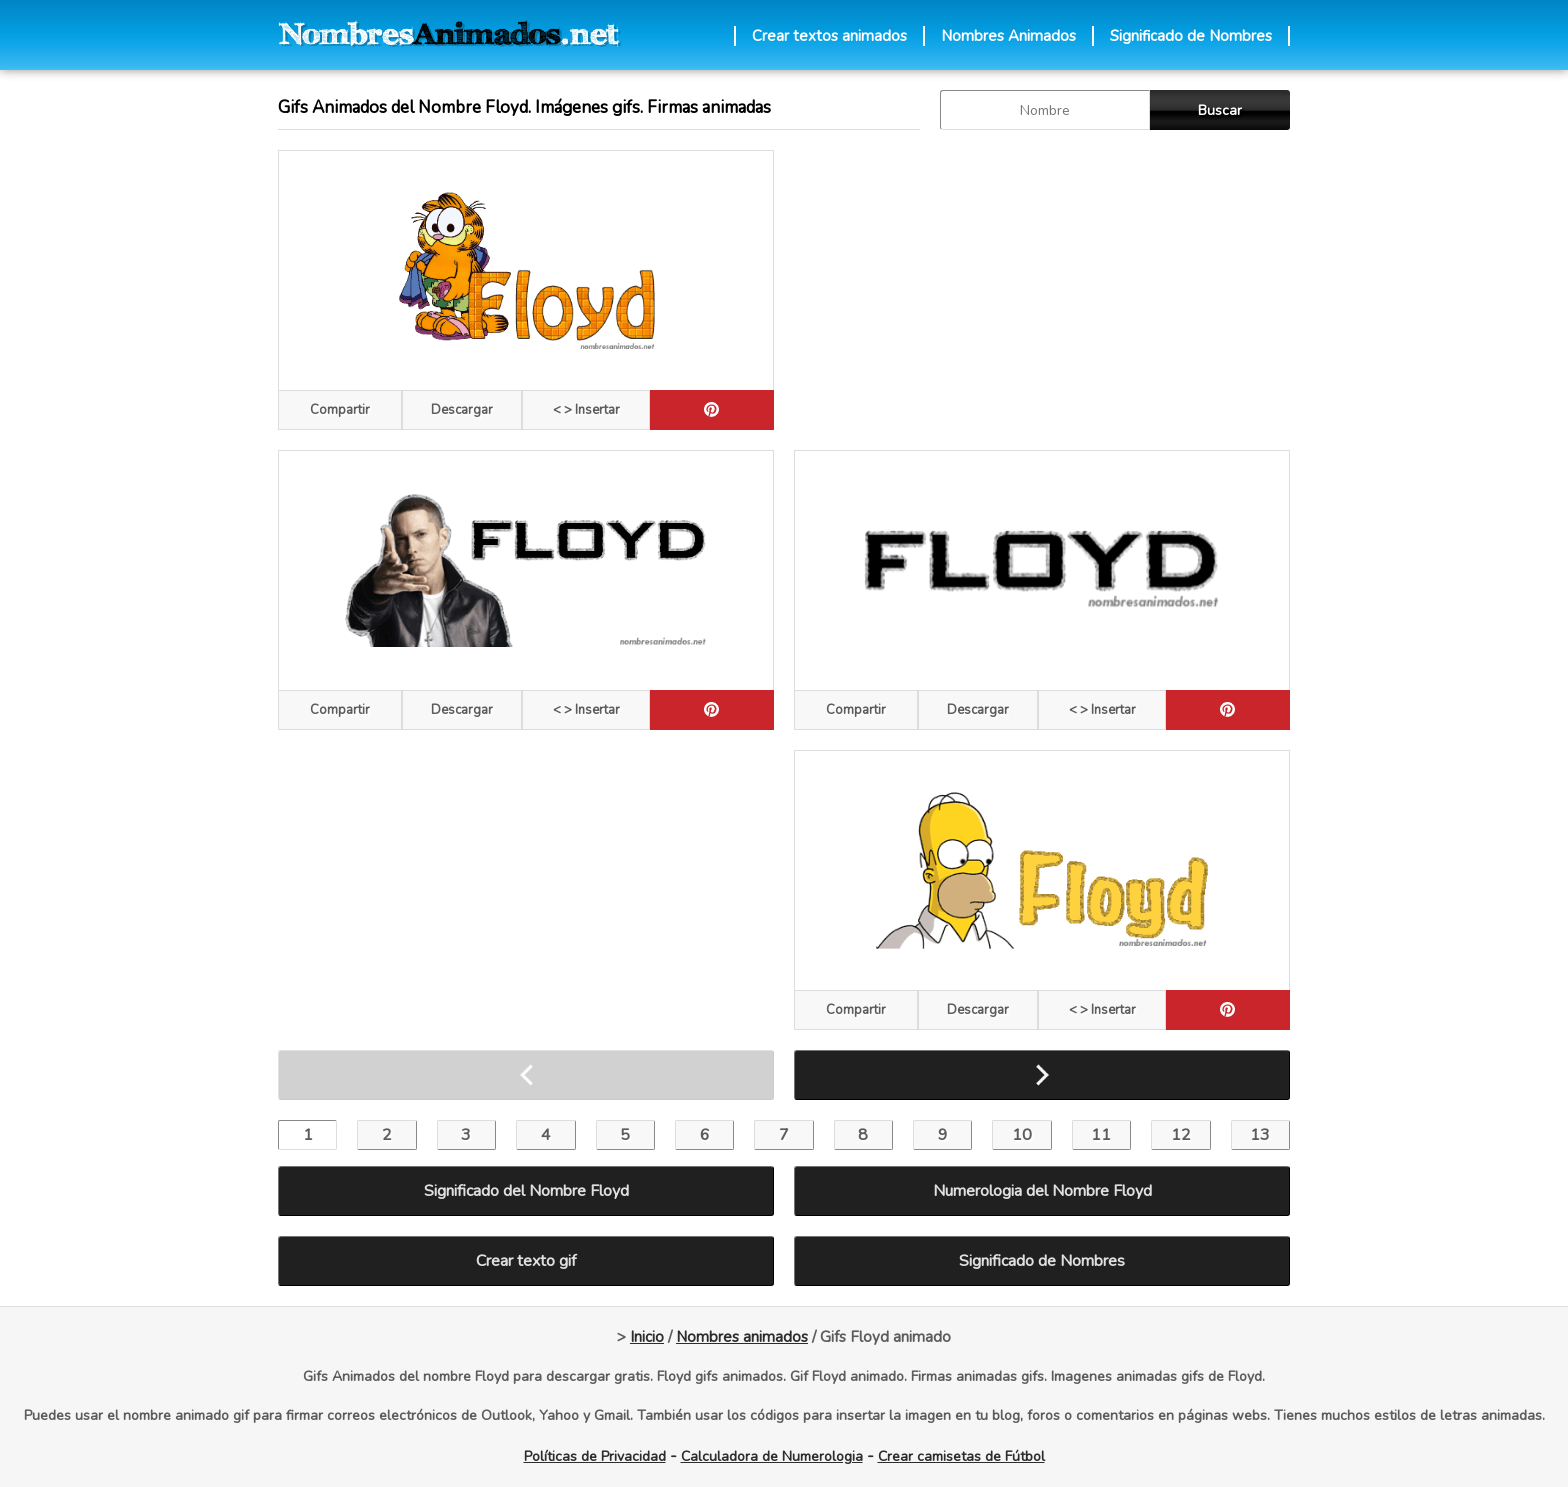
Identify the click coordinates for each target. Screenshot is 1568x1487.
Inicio (647, 1337)
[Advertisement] (1042, 290)
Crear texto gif (526, 1261)
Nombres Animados (1008, 36)
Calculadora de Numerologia (772, 1456)
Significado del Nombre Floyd (526, 1191)
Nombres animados (742, 1337)
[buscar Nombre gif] (1045, 110)
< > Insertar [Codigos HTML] (586, 410)
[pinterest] (712, 410)
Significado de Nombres (1191, 36)
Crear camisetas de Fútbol (961, 1456)
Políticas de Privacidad (595, 1456)
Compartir (340, 410)
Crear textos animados (829, 36)
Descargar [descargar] (462, 410)
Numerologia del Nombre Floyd (1042, 1191)
